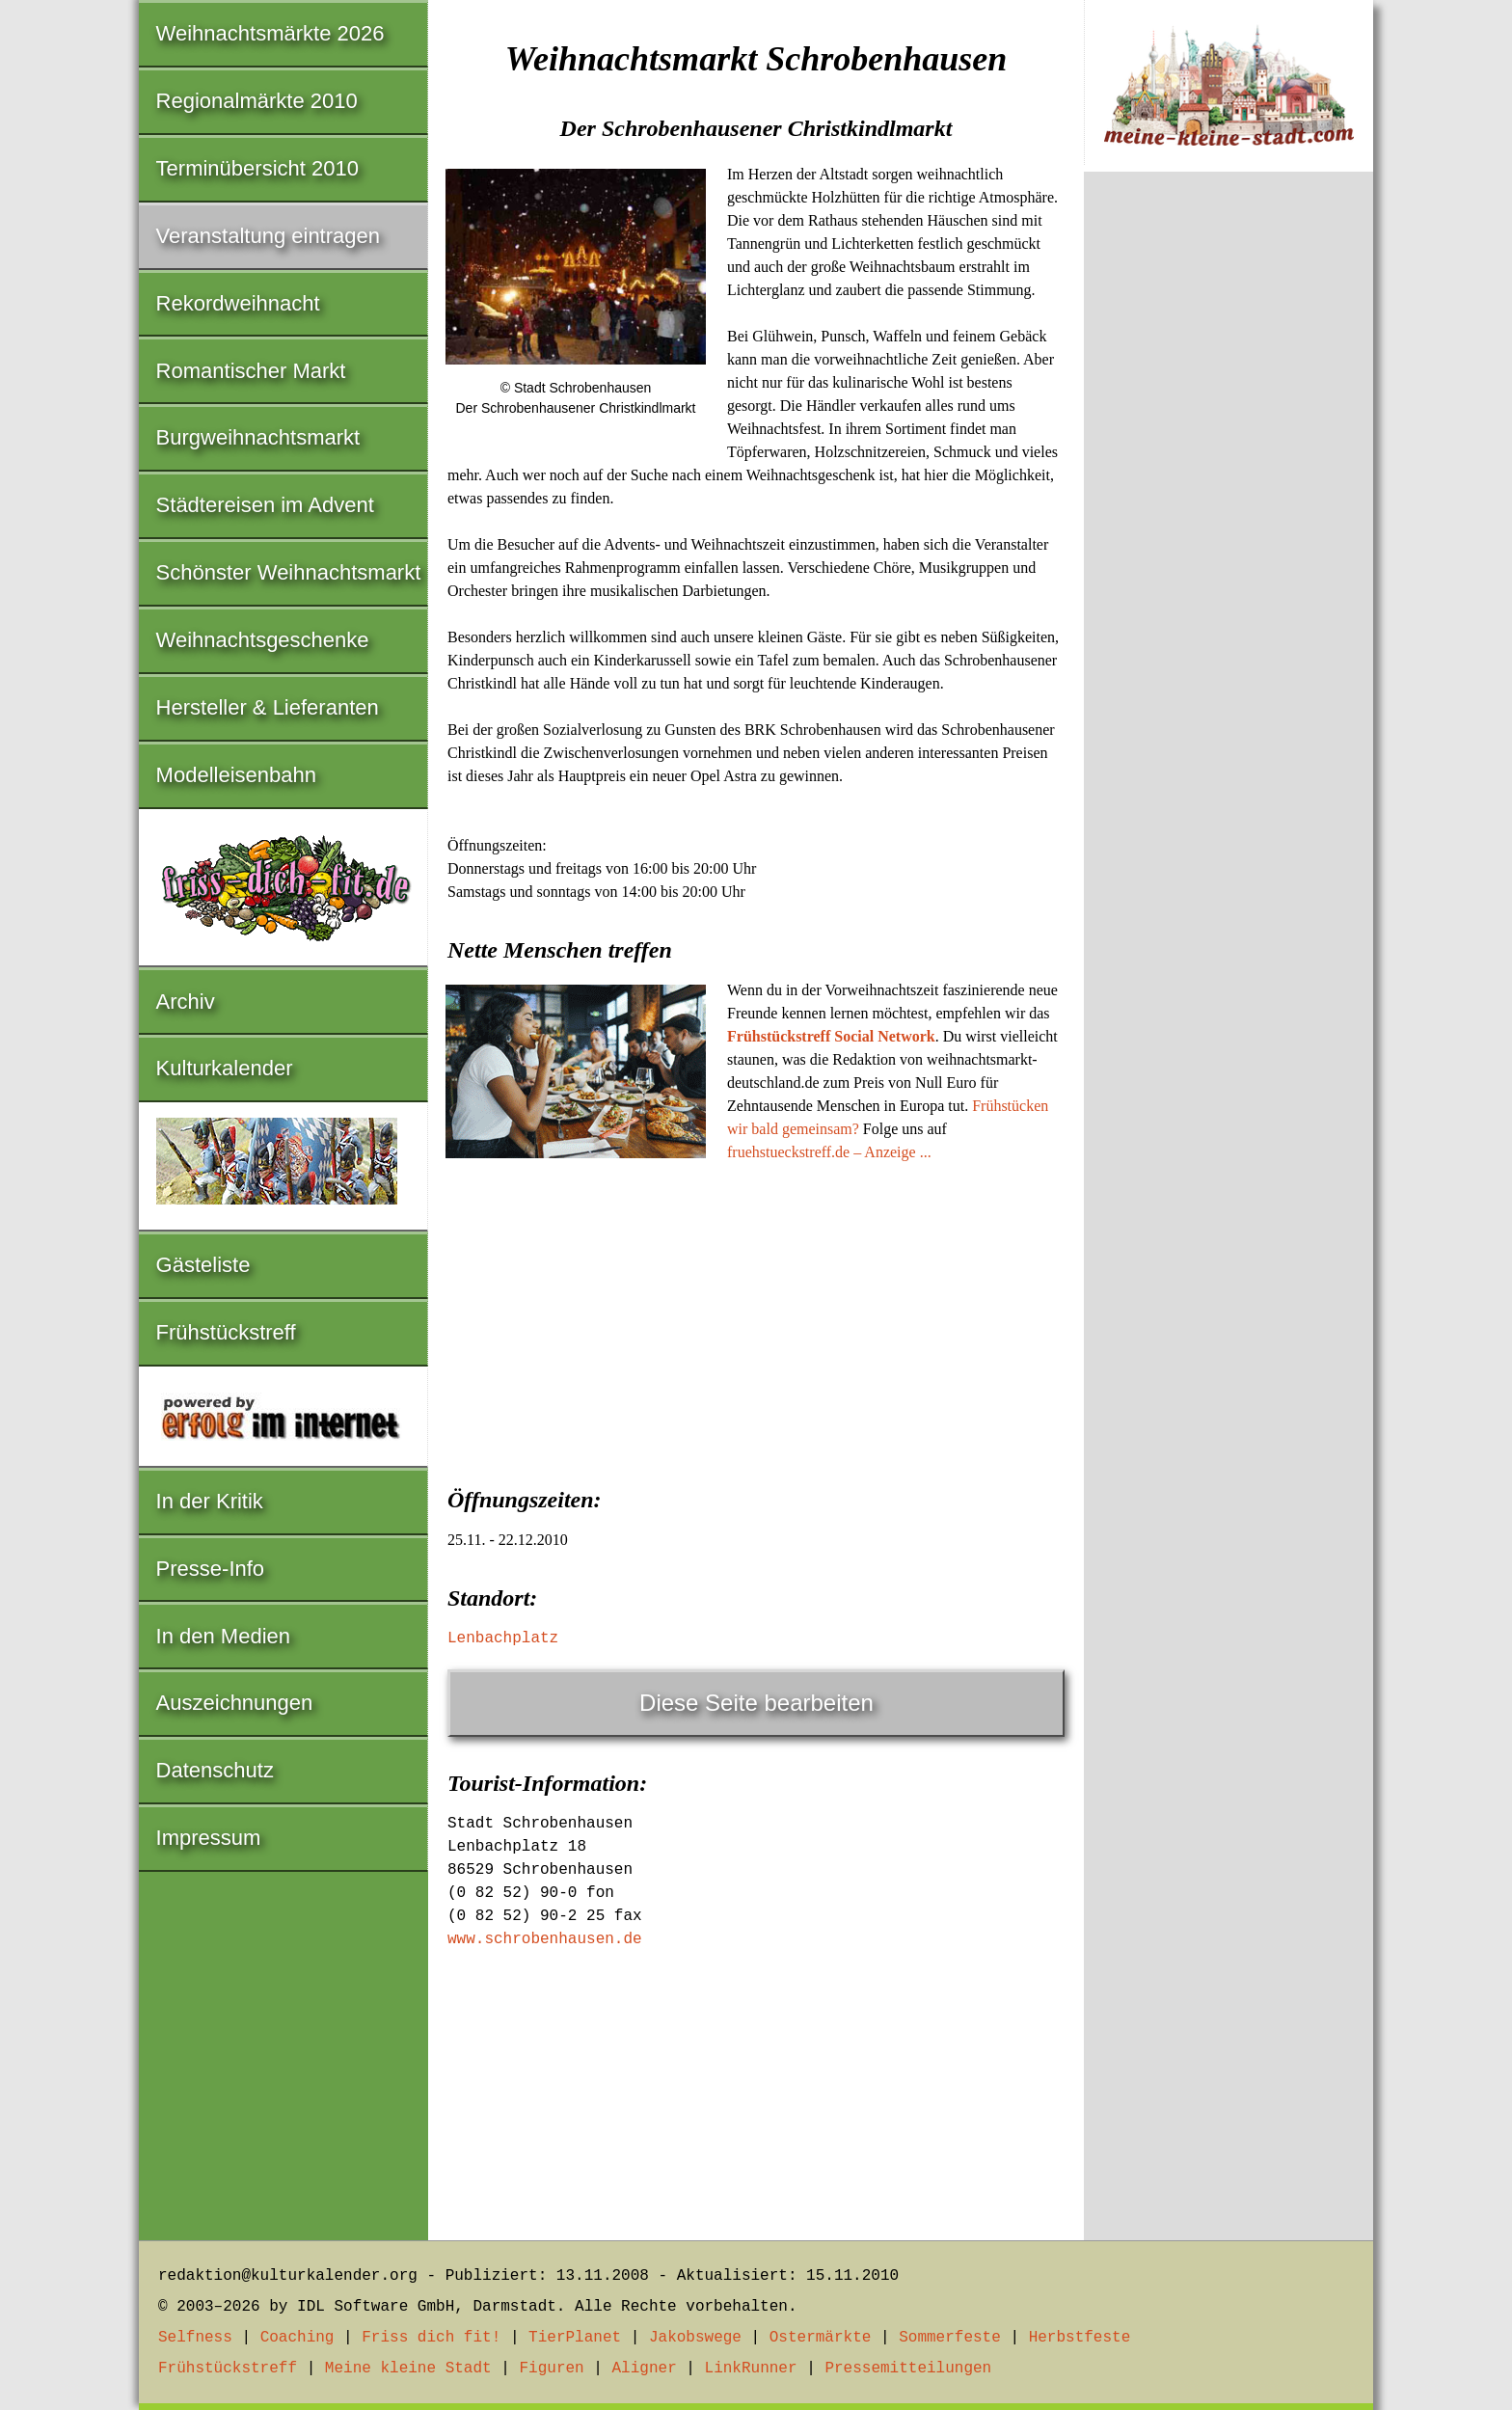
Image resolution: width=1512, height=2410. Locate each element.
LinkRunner (751, 2368)
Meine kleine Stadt (408, 2368)
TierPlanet (574, 2337)
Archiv (185, 1001)
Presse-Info (210, 1569)
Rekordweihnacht (238, 303)
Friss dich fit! (431, 2337)
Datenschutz (215, 1770)
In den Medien (223, 1636)
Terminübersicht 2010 (257, 168)
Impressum (208, 1838)
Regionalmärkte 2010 (257, 101)
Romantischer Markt (251, 371)
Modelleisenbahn (236, 775)
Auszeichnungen (234, 1703)
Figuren (551, 2368)
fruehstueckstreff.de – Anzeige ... (829, 1152)
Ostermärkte (821, 2337)
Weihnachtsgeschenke (262, 640)
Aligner (644, 2368)
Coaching (297, 2337)
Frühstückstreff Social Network (831, 1036)
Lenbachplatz (502, 1638)
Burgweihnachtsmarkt (258, 437)
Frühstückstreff (226, 1332)
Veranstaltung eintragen (268, 236)
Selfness (195, 2337)
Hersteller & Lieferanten (267, 707)
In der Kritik (209, 1501)
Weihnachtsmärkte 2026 (270, 33)
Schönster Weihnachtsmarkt (288, 572)
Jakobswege (695, 2337)
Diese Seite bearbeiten (756, 1703)
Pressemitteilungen (907, 2368)
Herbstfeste (1080, 2337)
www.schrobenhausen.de (544, 1939)
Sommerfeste (950, 2337)
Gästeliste (203, 1265)
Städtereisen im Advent (265, 505)
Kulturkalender (224, 1068)
